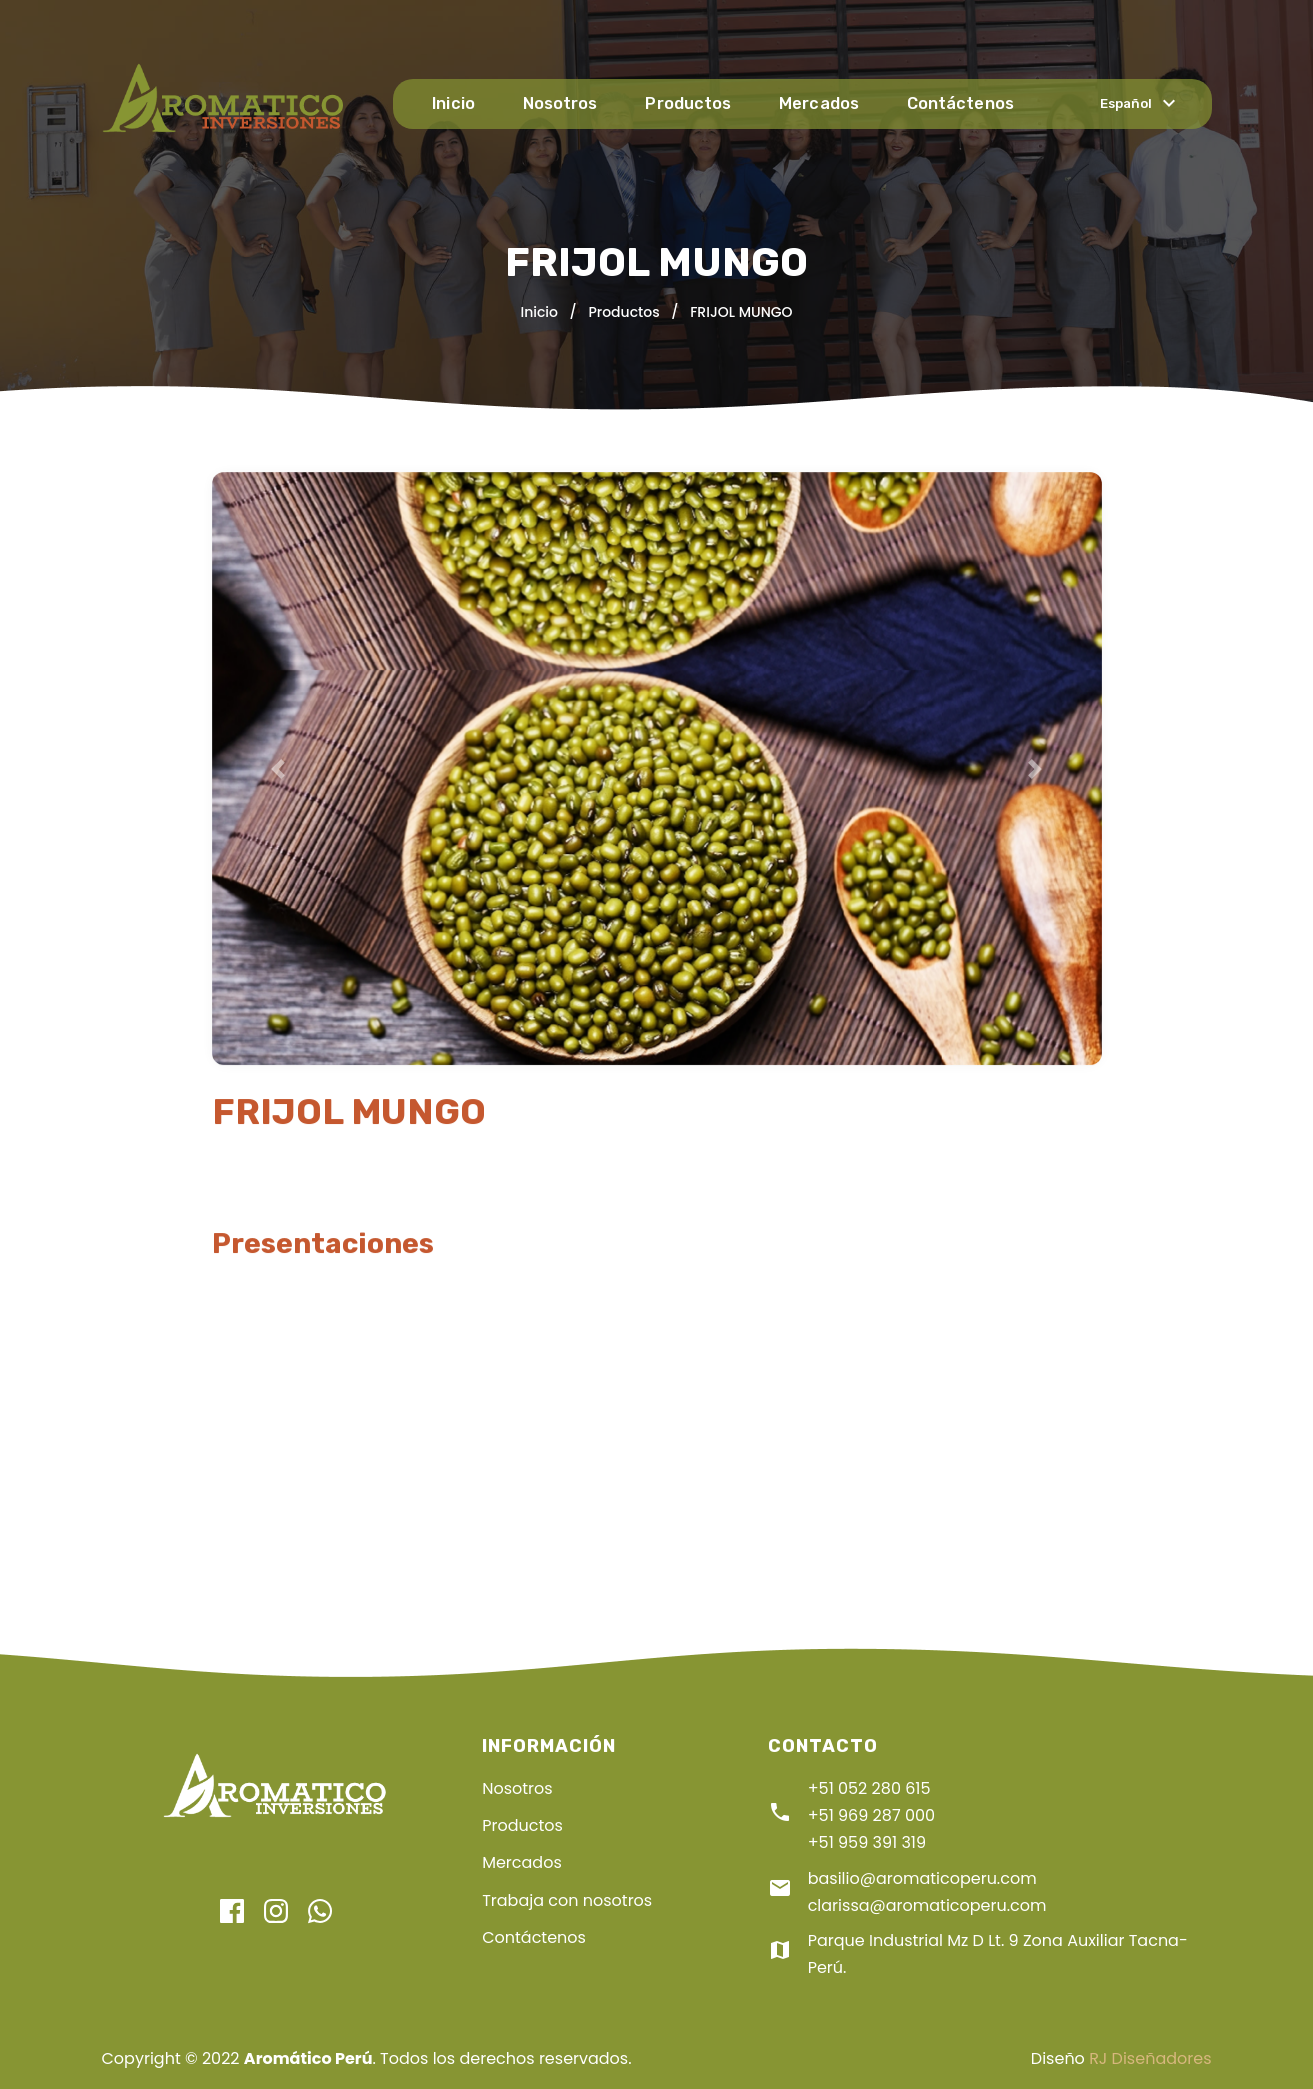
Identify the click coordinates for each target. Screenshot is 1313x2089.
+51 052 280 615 (869, 1788)
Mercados (820, 103)
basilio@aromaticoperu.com (922, 1878)
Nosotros (565, 103)
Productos (692, 103)
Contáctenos (959, 103)
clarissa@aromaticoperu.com (927, 1905)
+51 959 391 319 (867, 1842)
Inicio (459, 103)
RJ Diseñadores (1150, 2058)
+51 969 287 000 (871, 1815)
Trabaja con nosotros (567, 1900)
